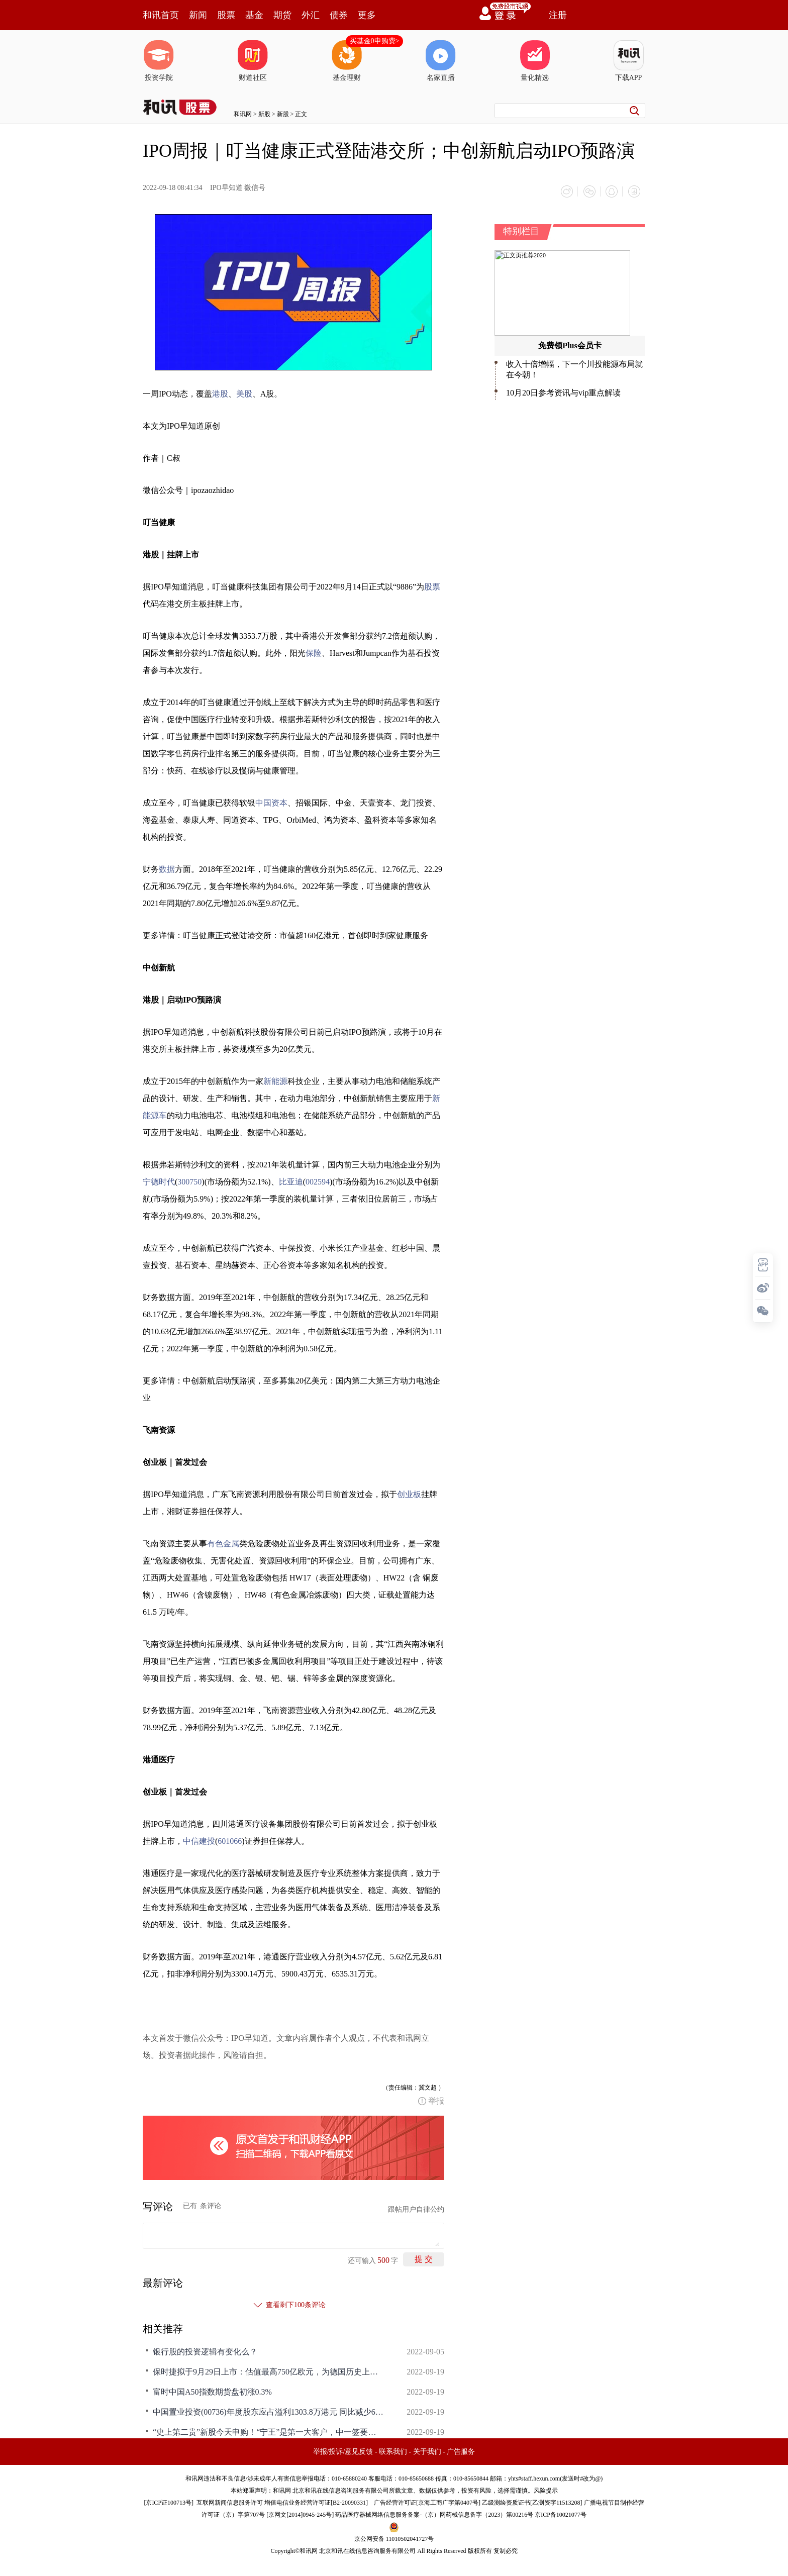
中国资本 (271, 802)
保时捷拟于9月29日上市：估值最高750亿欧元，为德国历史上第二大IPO (268, 2371)
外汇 (311, 15)
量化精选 (535, 60)
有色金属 (223, 1543)
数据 (167, 868)
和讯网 (243, 114)
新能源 (275, 1080)
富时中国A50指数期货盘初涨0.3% (212, 2391)
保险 (314, 652)
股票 (226, 15)
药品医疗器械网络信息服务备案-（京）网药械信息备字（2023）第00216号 (434, 2514)
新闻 (198, 15)
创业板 (409, 1494)
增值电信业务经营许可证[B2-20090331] (316, 2502)
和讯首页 (161, 15)
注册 (558, 15)
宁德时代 (159, 1181)
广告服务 (461, 2451)
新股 (264, 114)
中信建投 (199, 1840)
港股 (220, 393)
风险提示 (546, 2490)
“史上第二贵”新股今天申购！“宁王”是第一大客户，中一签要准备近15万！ (268, 2431)
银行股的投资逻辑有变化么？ (205, 2351)
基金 (254, 15)
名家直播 (441, 60)
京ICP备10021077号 (560, 2514)
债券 (339, 15)
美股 (244, 393)
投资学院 (159, 60)
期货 (282, 15)
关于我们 (427, 2451)
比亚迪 (291, 1181)
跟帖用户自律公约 (416, 2209)
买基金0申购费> (375, 41)
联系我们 (393, 2451)
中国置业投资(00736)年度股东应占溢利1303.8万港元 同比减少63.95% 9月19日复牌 (268, 2411)
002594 (318, 1181)
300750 (189, 1181)
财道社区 (253, 60)
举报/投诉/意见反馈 (343, 2451)
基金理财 (347, 60)
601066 (230, 1840)
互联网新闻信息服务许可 (229, 2502)
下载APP (629, 60)
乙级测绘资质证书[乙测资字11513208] (532, 2502)
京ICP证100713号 (168, 2502)
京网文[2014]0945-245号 (300, 2514)
